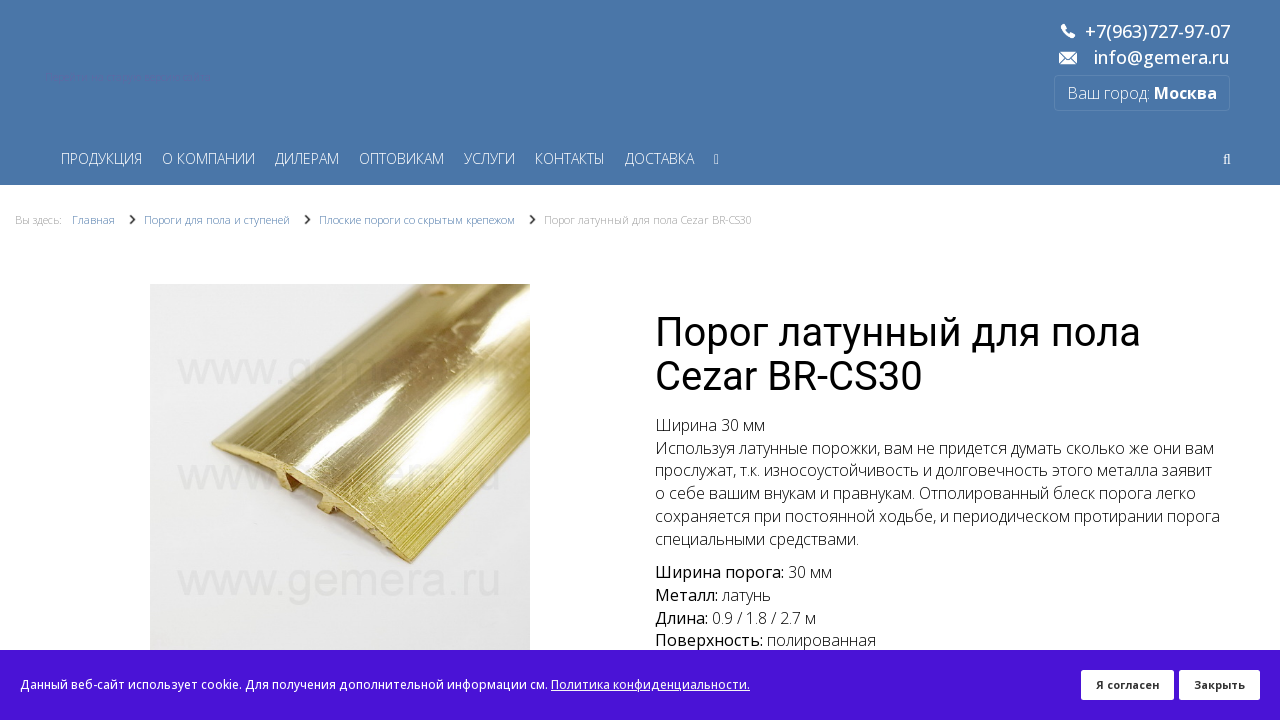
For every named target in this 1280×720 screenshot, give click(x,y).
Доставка (659, 158)
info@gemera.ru (1162, 58)
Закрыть (1219, 684)
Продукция (101, 158)
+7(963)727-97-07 (1157, 32)
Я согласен (1127, 684)
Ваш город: (1142, 93)
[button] (607, 474)
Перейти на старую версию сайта (128, 77)
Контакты (570, 158)
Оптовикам (401, 158)
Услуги (489, 158)
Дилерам (307, 158)
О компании (208, 158)
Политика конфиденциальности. (650, 684)
